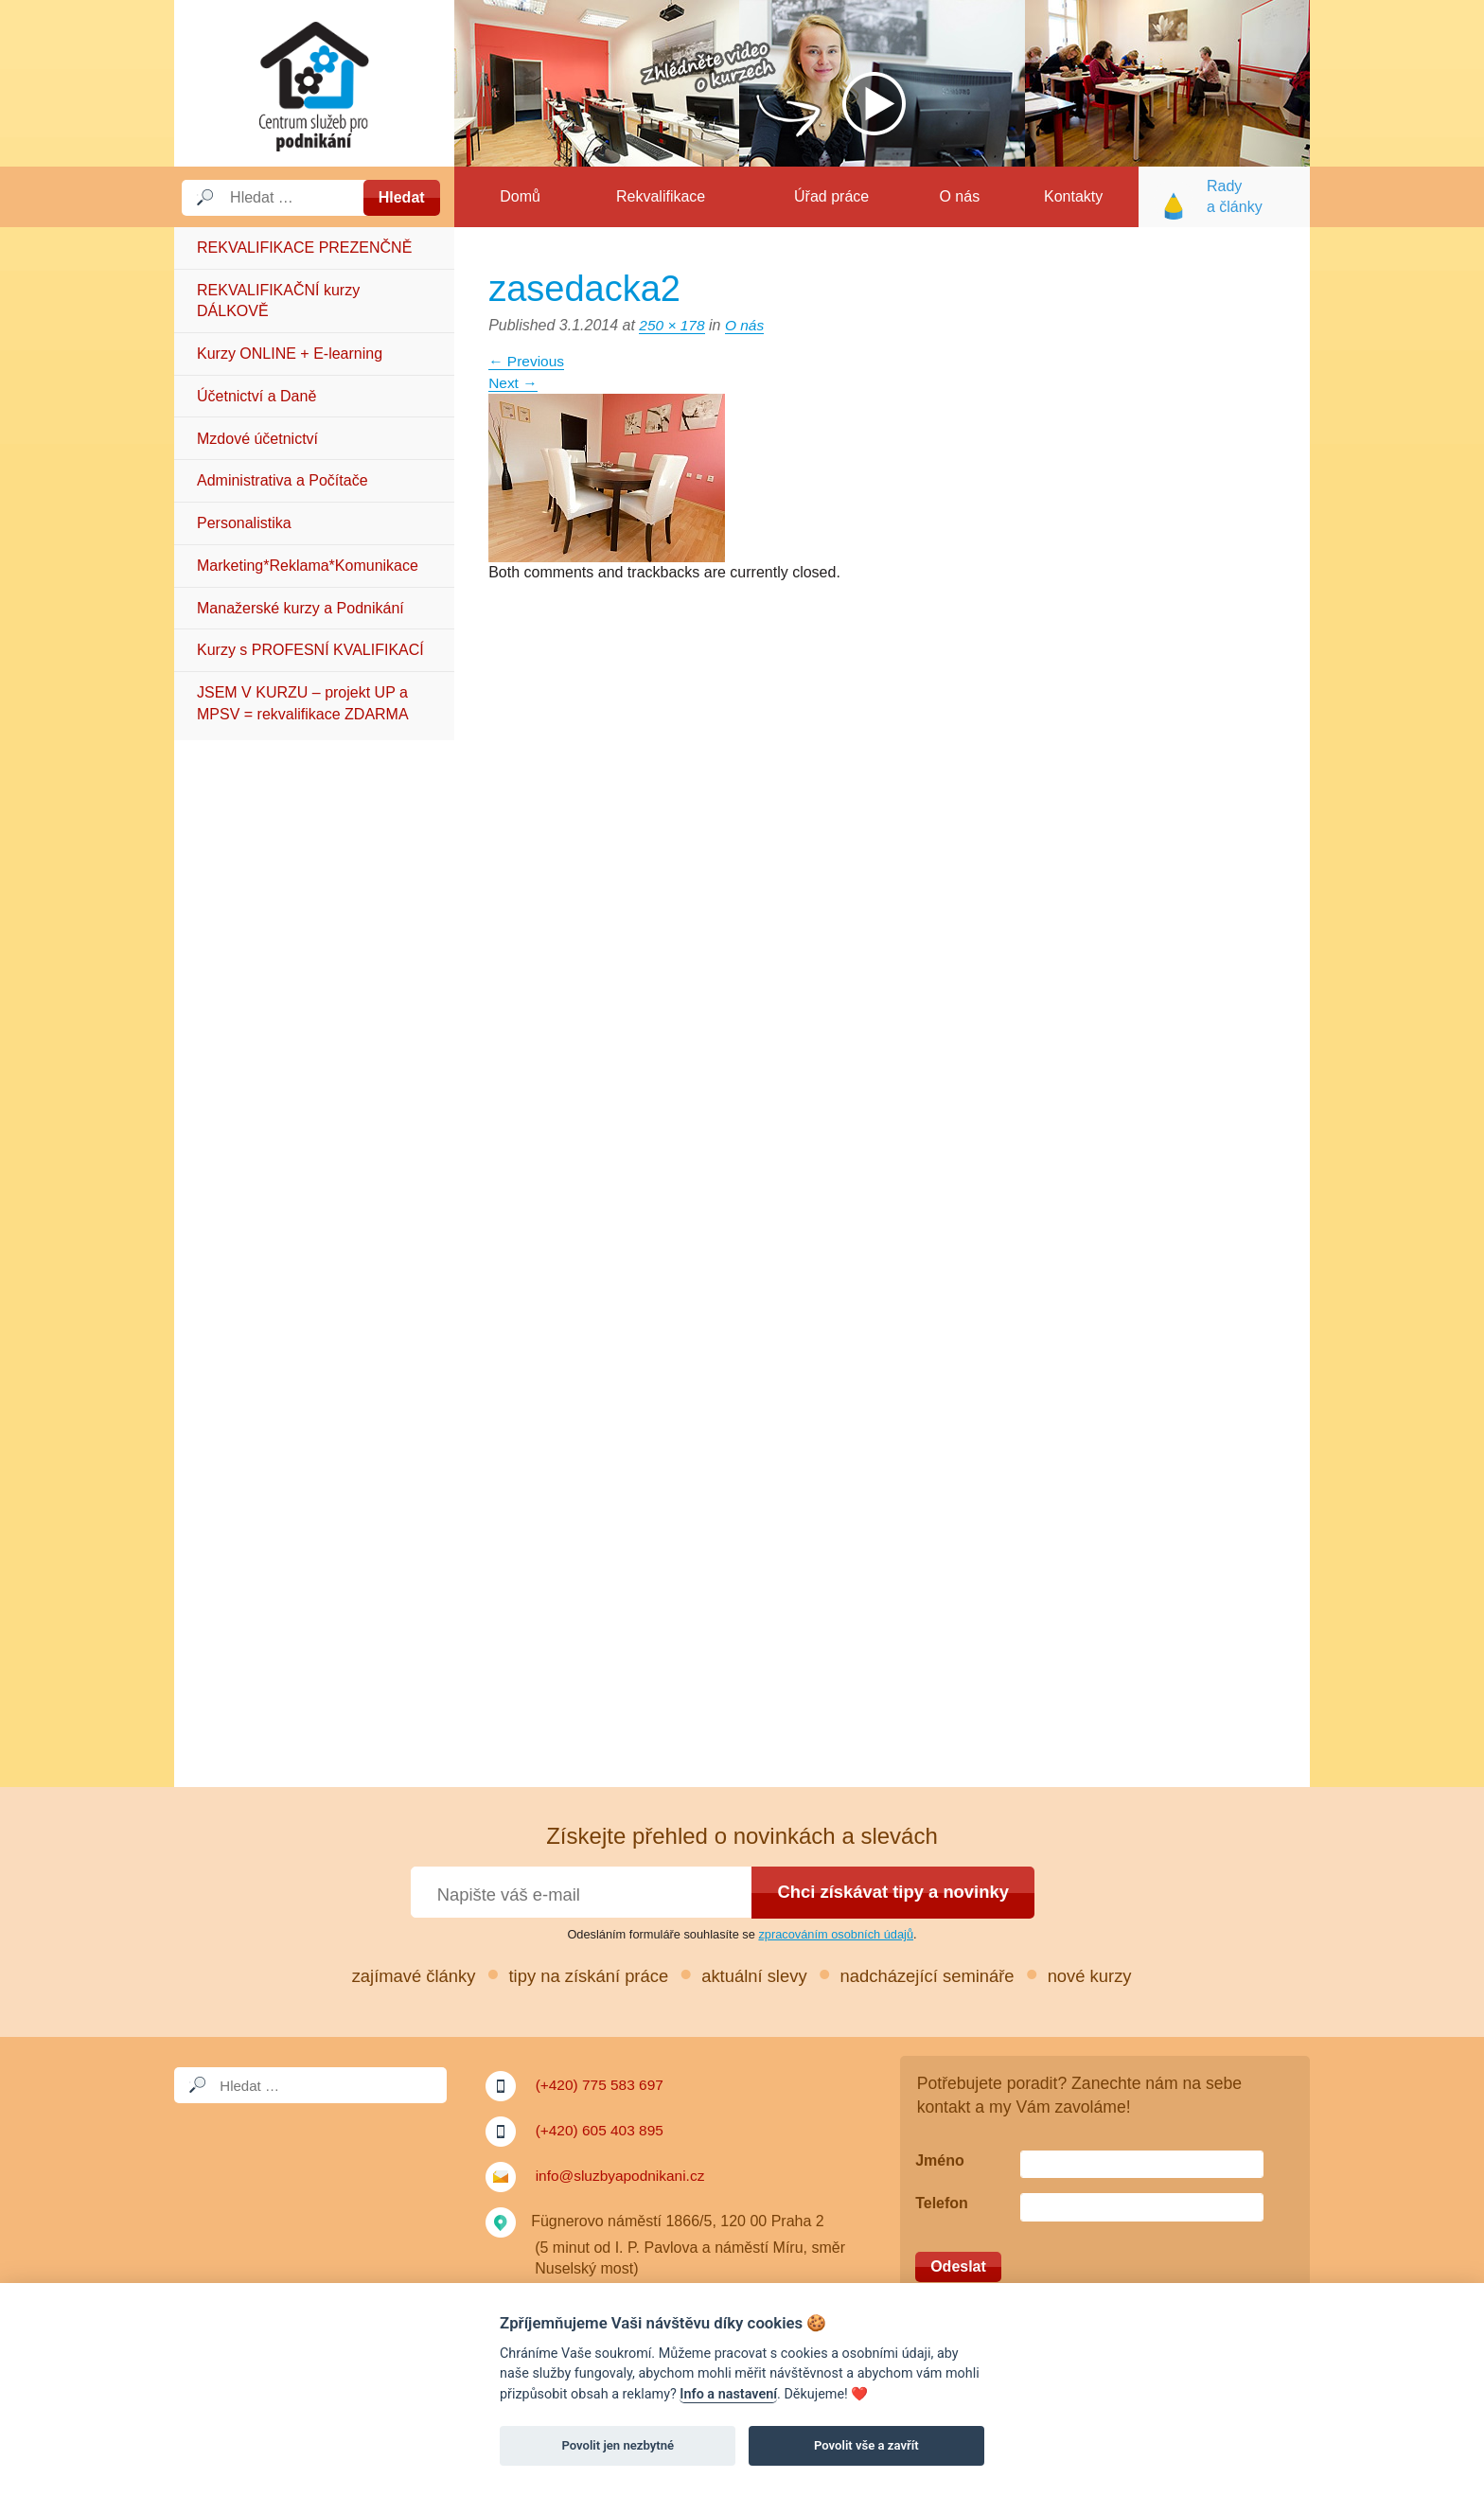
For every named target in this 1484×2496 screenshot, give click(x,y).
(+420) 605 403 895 (602, 2130)
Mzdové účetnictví (257, 439)
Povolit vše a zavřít (866, 2445)
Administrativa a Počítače (282, 480)
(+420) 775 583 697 (602, 2085)
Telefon (941, 2204)
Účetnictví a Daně (256, 396)
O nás (747, 325)
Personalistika (244, 523)
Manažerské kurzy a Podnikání (300, 608)
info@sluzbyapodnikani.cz (623, 2176)
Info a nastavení (728, 2394)
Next (513, 383)
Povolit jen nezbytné (617, 2445)
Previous (527, 361)
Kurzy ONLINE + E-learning (289, 353)
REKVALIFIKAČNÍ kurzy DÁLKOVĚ (278, 300)
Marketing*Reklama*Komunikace (307, 566)
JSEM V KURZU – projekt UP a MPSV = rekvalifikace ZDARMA (303, 702)
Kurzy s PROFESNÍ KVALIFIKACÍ (310, 650)
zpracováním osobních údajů (835, 1934)
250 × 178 (673, 325)
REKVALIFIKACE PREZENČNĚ (304, 247)
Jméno (939, 2160)
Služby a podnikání (314, 83)
